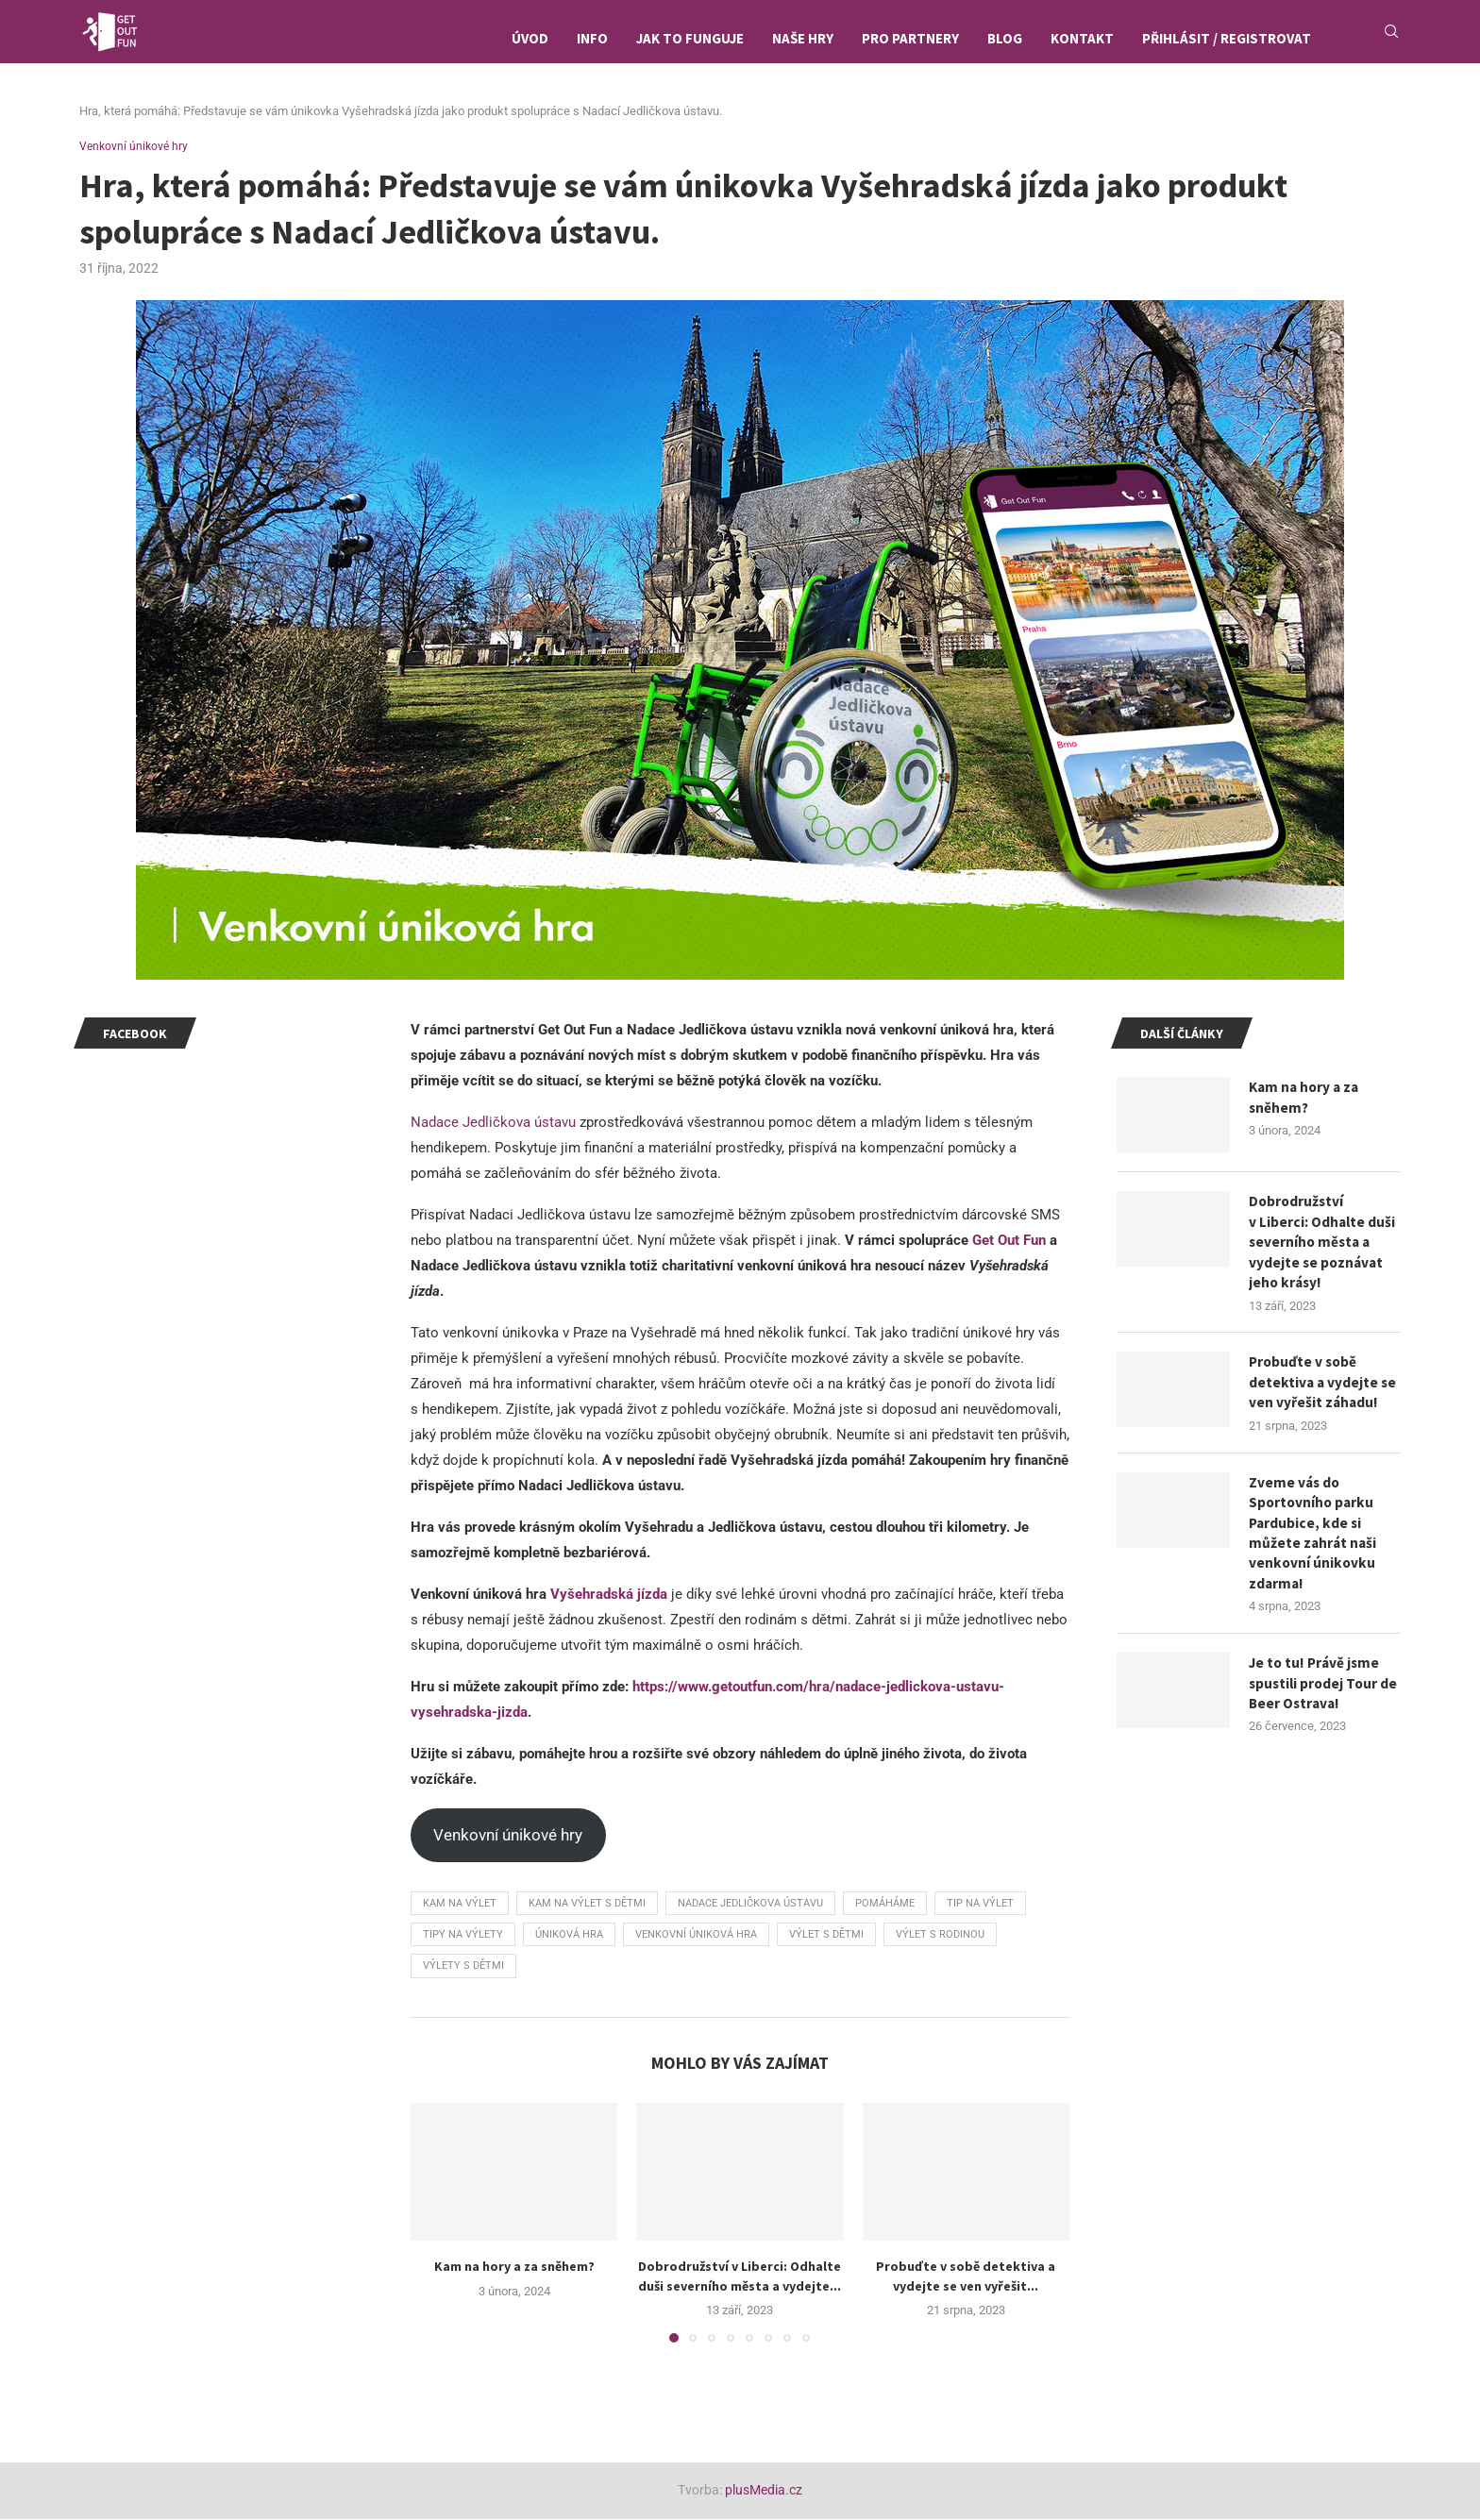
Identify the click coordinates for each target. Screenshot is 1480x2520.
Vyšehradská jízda (608, 1596)
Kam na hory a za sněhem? (514, 2268)
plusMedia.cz (763, 2491)
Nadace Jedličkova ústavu (493, 1124)
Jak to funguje (690, 38)
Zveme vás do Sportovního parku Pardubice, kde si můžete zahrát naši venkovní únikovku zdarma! (1314, 1544)
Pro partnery (910, 38)
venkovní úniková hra (696, 1936)
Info (592, 38)
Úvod (530, 38)
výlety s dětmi (463, 1967)
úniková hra (569, 1936)
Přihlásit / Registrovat (1226, 38)
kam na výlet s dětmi (587, 1905)
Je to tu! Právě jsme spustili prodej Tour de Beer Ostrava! (1317, 1698)
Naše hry (802, 38)
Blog (1004, 38)
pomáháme (885, 1905)
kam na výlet (459, 1905)
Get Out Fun (1009, 1242)
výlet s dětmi (826, 1936)
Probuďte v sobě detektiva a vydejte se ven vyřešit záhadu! (1324, 1389)
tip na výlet (980, 1905)
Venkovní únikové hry (507, 1836)
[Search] (1391, 38)
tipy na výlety (463, 1936)
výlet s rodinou (940, 1936)
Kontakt (1082, 38)
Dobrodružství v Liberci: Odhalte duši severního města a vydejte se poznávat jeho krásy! (1323, 1246)
